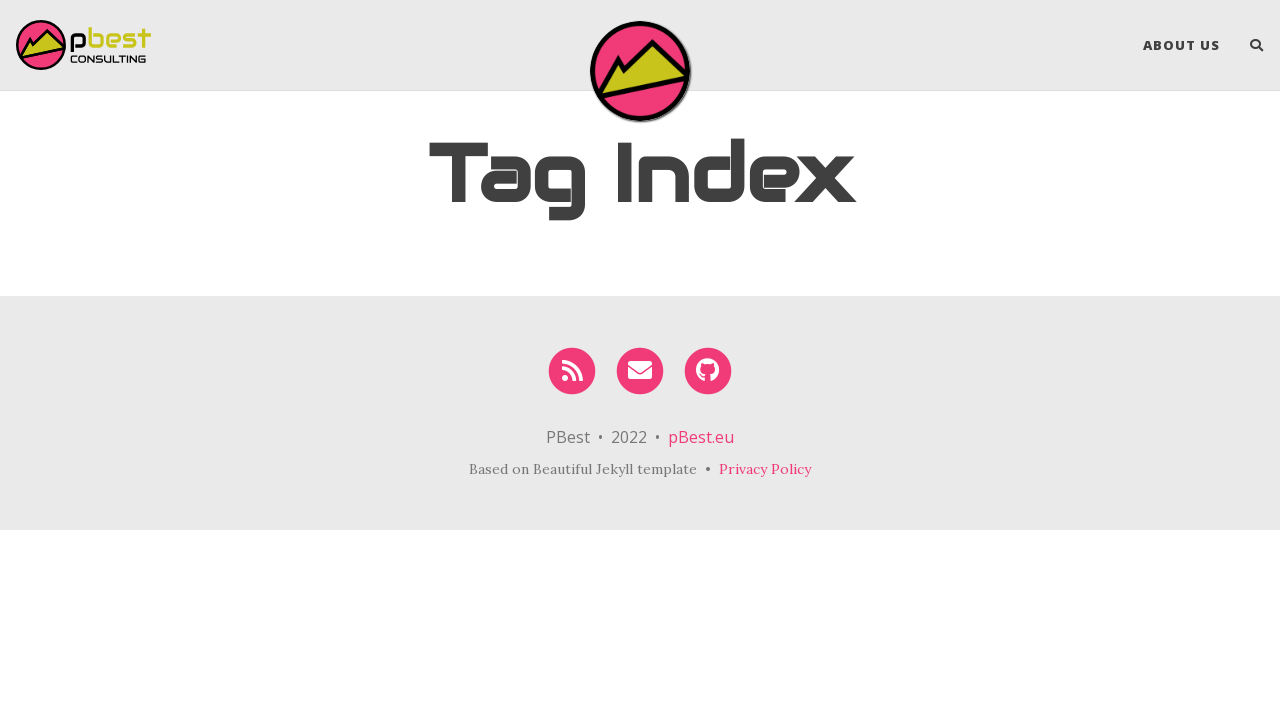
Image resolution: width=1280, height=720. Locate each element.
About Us (1181, 45)
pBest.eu (701, 437)
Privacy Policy (765, 469)
